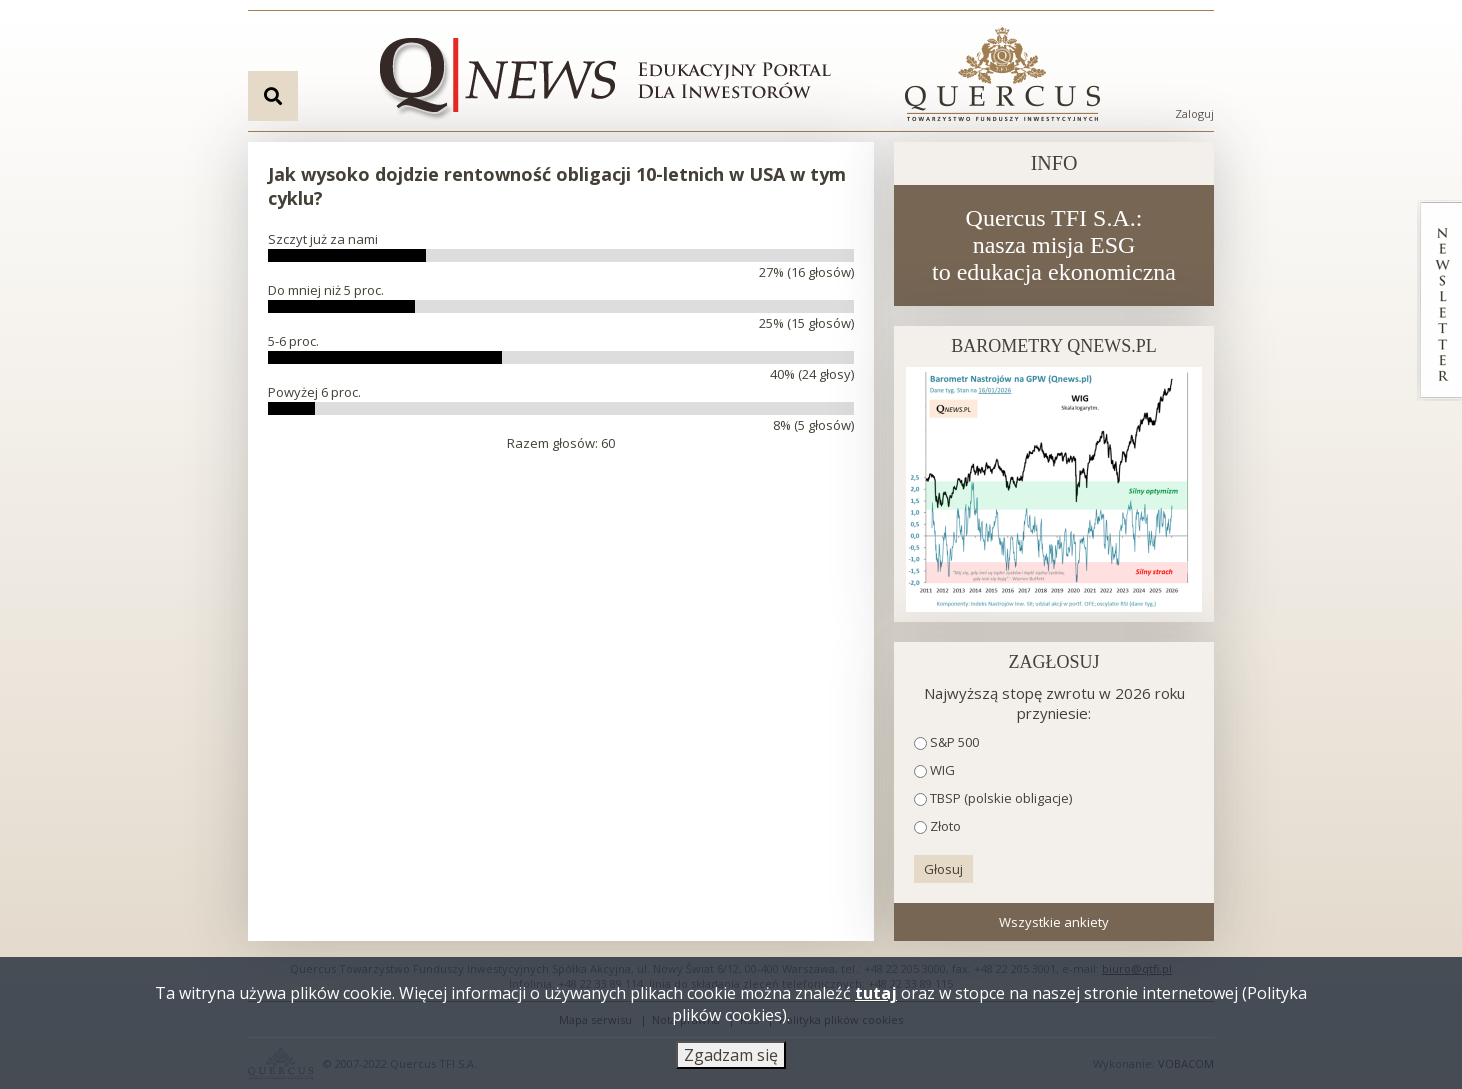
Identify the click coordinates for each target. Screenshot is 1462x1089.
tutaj (876, 996)
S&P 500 (954, 742)
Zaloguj (1194, 113)
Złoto (945, 826)
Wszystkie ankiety (1054, 922)
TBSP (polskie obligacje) (1001, 798)
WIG (942, 770)
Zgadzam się (731, 1058)
